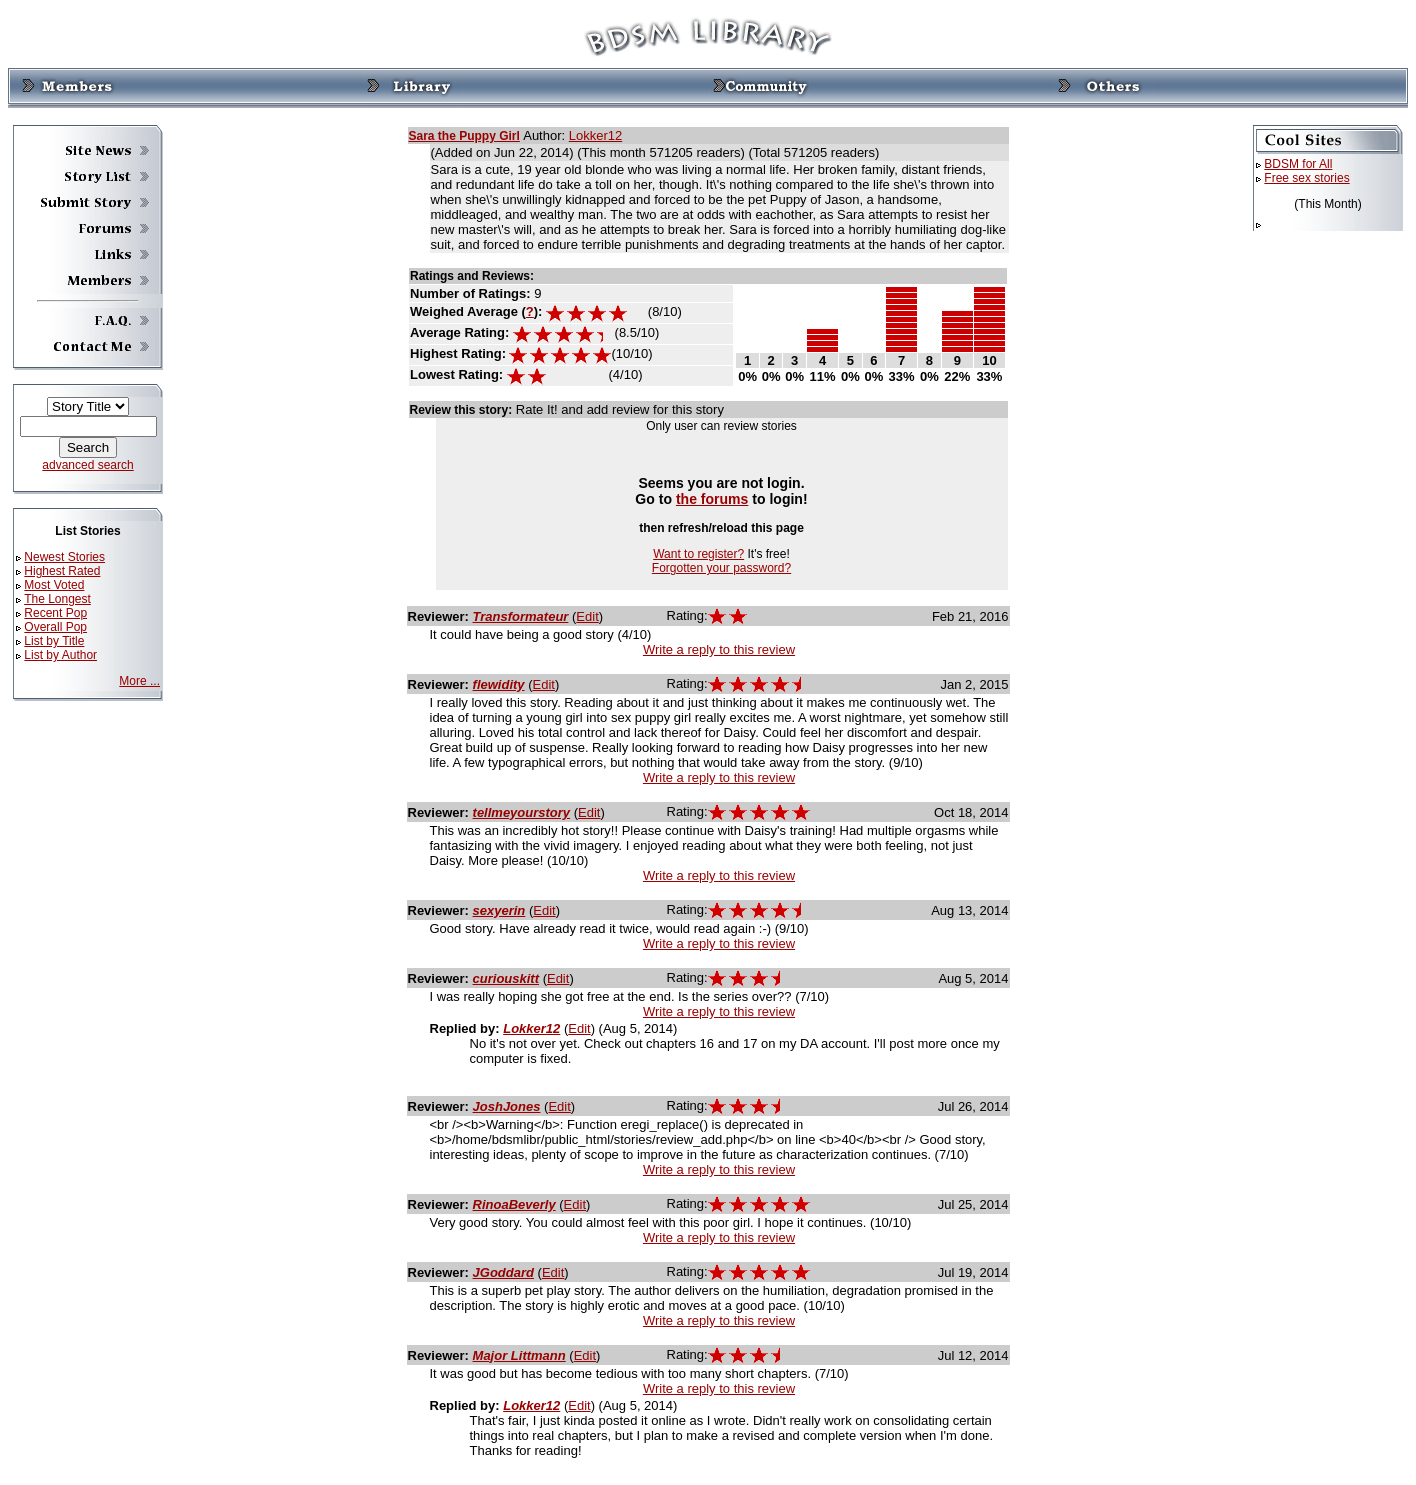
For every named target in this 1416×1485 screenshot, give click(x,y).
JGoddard (503, 1272)
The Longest (57, 599)
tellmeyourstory (522, 812)
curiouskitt (506, 978)
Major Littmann (519, 1355)
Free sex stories (1306, 178)
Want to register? (698, 554)
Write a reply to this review (719, 649)
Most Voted (54, 585)
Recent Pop (55, 613)
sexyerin (499, 910)
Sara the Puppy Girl (464, 136)
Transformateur (521, 616)
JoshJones (507, 1106)
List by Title (54, 641)
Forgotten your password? (721, 568)
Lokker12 (595, 135)
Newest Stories (64, 557)
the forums (712, 499)
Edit (587, 616)
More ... (139, 681)
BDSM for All (1298, 164)
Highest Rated (62, 571)
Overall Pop (55, 627)
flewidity (499, 684)
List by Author (60, 655)
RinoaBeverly (514, 1204)
